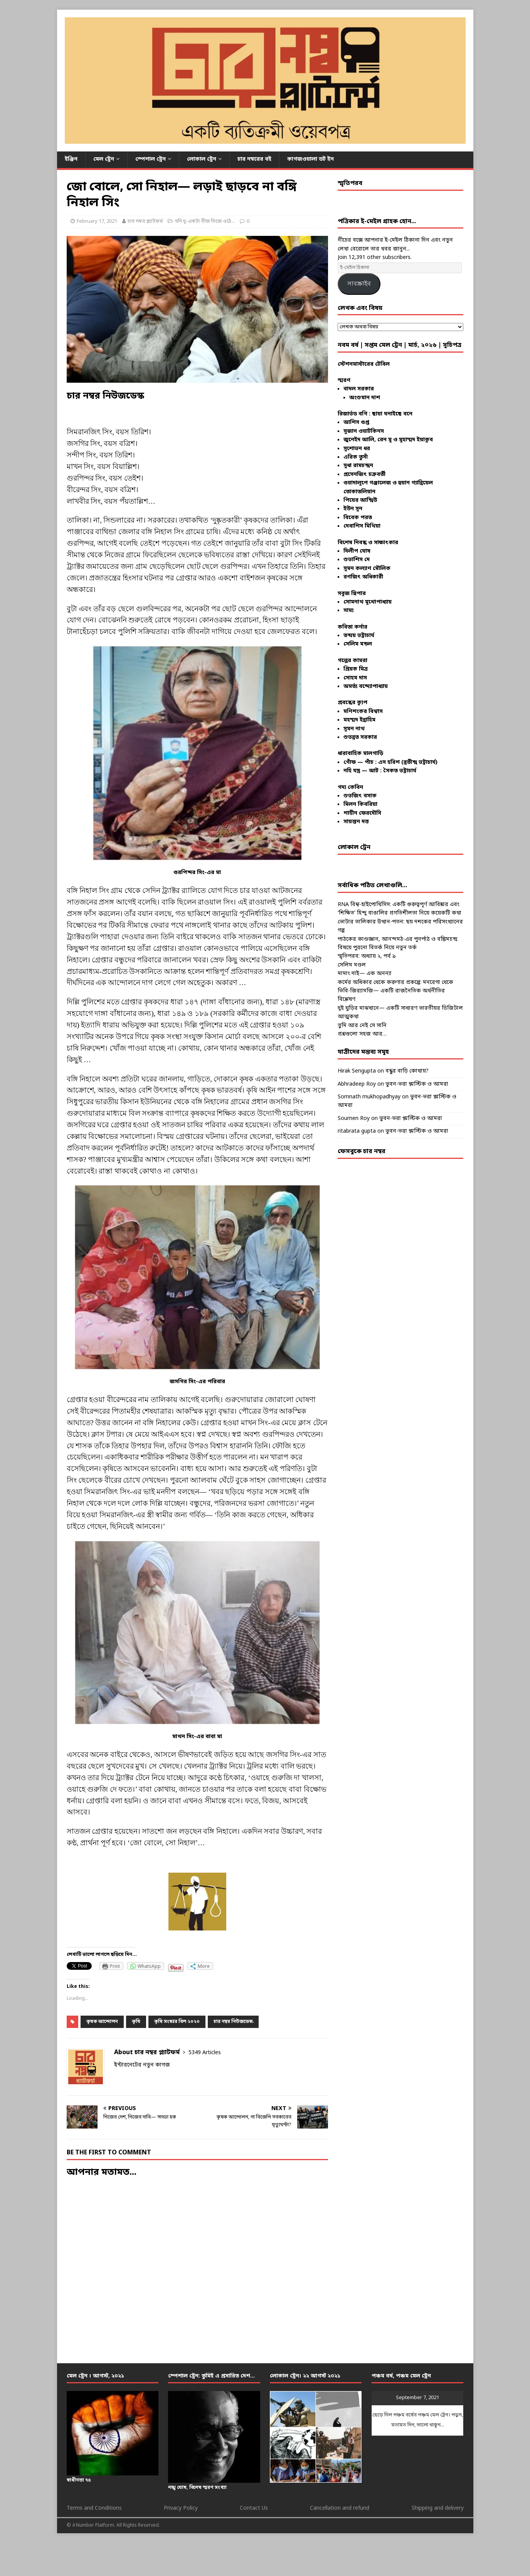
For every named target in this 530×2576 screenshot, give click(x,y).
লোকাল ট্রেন (201, 159)
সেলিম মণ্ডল (352, 965)
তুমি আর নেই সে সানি (362, 1025)
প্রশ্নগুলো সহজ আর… (362, 1034)
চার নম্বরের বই (254, 159)
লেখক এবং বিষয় (360, 308)
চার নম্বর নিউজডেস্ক (233, 2022)
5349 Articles (204, 2052)
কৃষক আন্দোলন (102, 2022)
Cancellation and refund (339, 2508)
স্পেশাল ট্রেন (150, 159)
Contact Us (254, 2508)
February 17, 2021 (97, 221)
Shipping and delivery (438, 2508)
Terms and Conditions (94, 2508)
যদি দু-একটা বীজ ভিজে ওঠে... (205, 221)
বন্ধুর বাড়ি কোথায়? (407, 1071)
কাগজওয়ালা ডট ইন (310, 159)
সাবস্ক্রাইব (359, 283)
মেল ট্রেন (103, 159)
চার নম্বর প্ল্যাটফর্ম (145, 221)
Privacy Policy (181, 2508)
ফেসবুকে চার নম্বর (361, 1151)
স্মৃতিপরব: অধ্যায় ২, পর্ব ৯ (367, 956)
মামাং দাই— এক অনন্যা (365, 973)
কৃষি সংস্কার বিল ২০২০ (177, 2022)
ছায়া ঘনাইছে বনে (392, 414)
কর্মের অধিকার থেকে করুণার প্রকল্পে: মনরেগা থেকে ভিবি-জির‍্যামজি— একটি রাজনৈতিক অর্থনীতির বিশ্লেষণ (395, 991)
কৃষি (136, 2022)
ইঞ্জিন (71, 159)
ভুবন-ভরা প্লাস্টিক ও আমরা (416, 1084)
